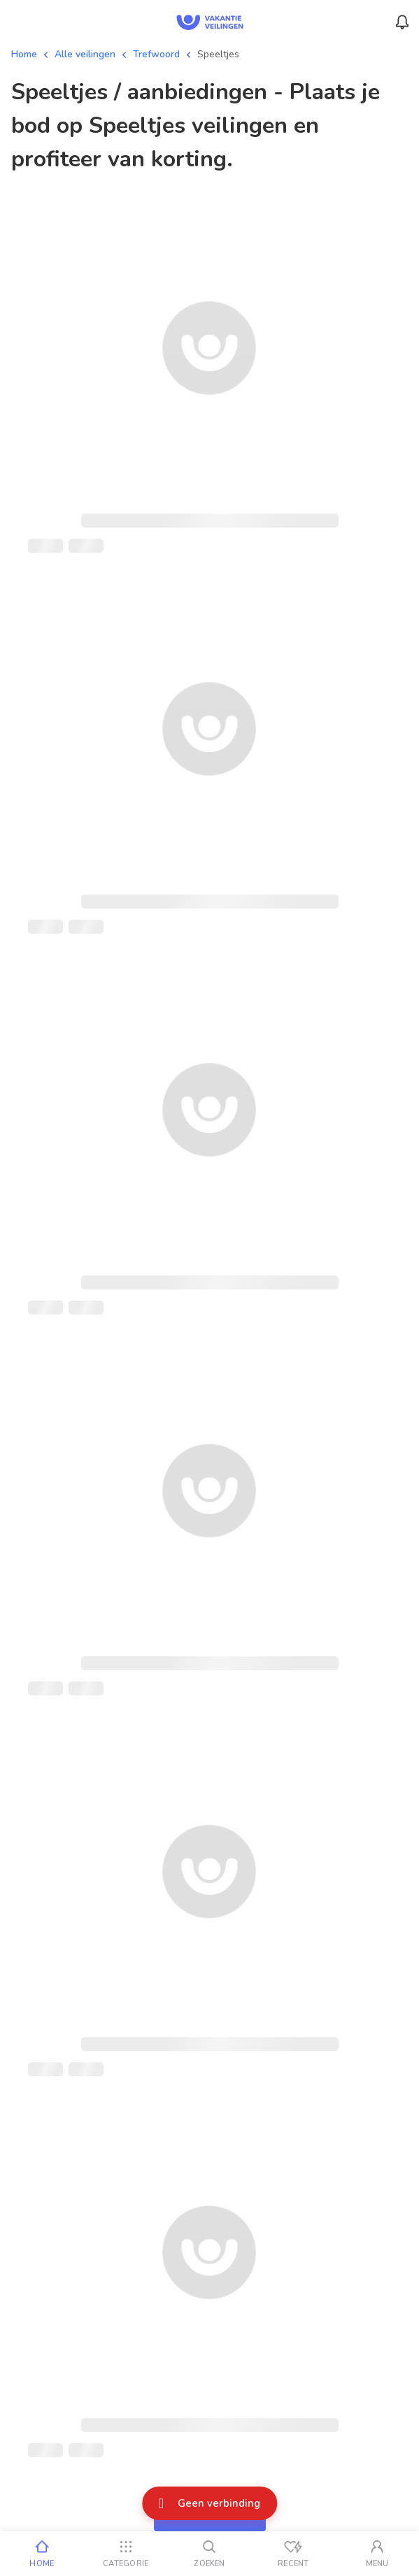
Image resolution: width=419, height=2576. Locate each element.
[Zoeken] (210, 2553)
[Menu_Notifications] (402, 22)
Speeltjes (218, 54)
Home (24, 54)
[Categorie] (126, 2553)
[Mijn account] (377, 2553)
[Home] (42, 2553)
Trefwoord (156, 54)
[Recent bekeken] (293, 2553)
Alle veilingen (85, 54)
